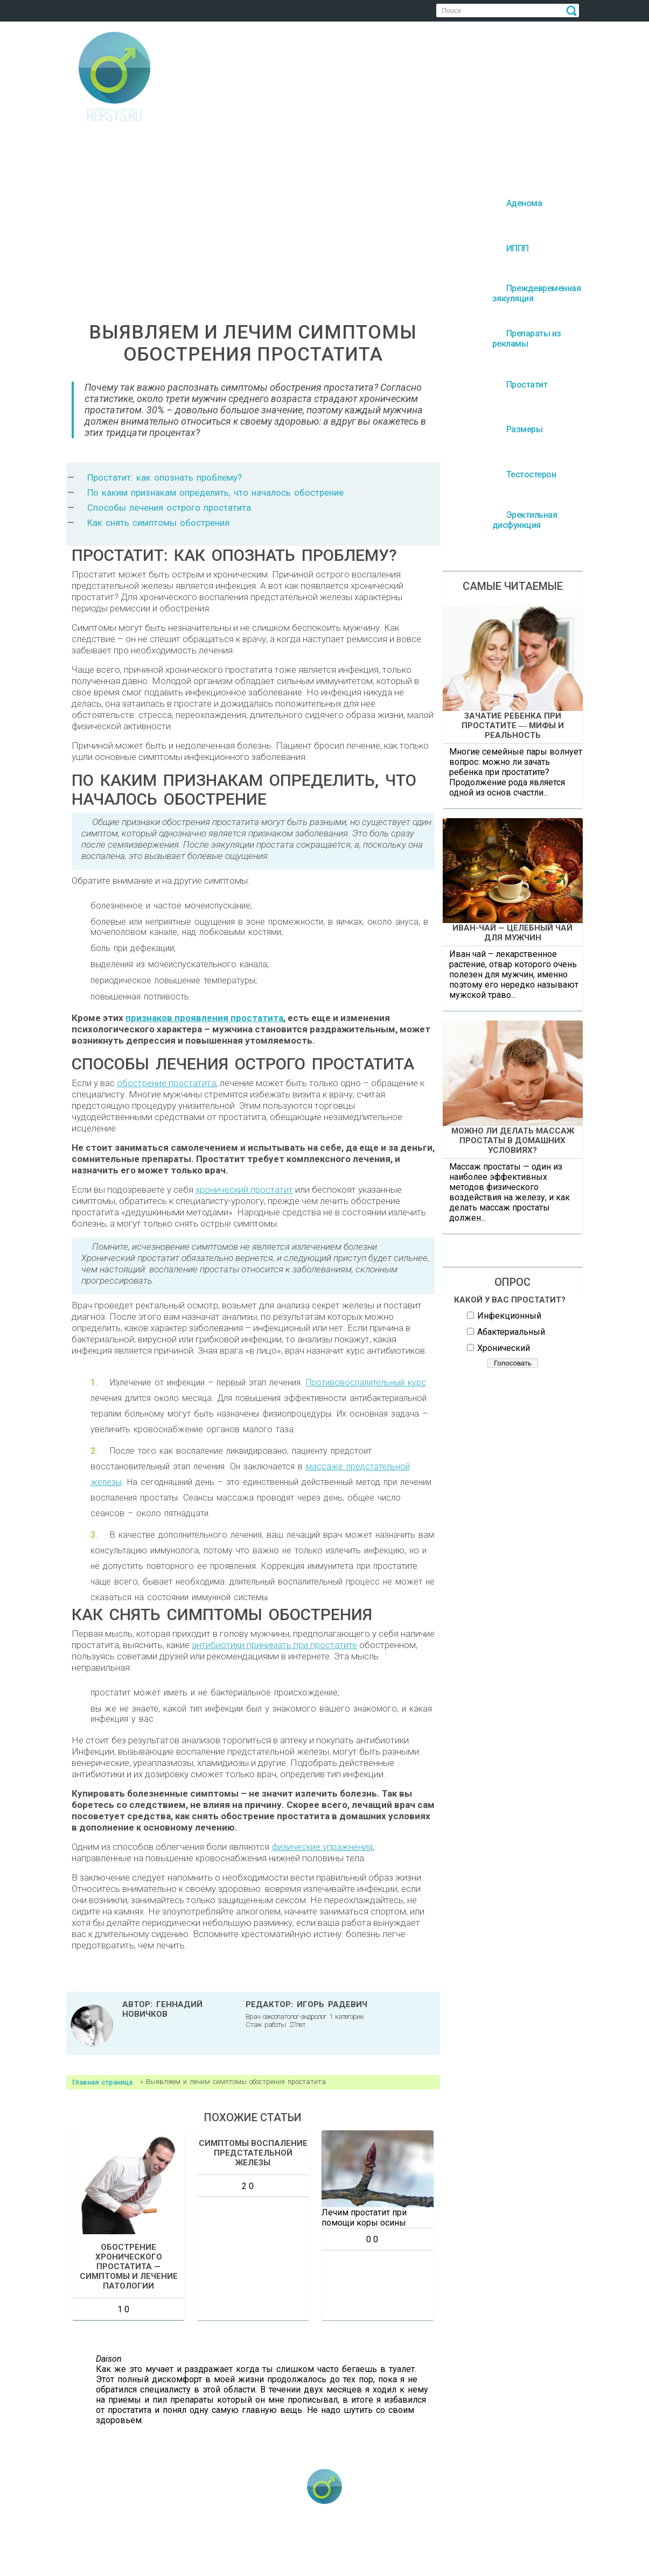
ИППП (183, 2543)
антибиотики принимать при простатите (274, 1644)
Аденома (128, 2543)
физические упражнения (322, 1846)
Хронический (503, 1348)
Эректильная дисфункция (368, 2560)
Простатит (467, 2543)
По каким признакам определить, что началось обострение (215, 492)
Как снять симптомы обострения (158, 522)
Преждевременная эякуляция (270, 2543)
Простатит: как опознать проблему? (164, 477)
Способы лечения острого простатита (169, 507)
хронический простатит (244, 1189)
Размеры (527, 2543)
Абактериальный (511, 1332)
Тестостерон (279, 2560)
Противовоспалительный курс (366, 1382)
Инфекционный (509, 1316)
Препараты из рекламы (383, 2543)
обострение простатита (166, 1083)
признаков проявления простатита (204, 1017)
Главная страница (102, 2082)
